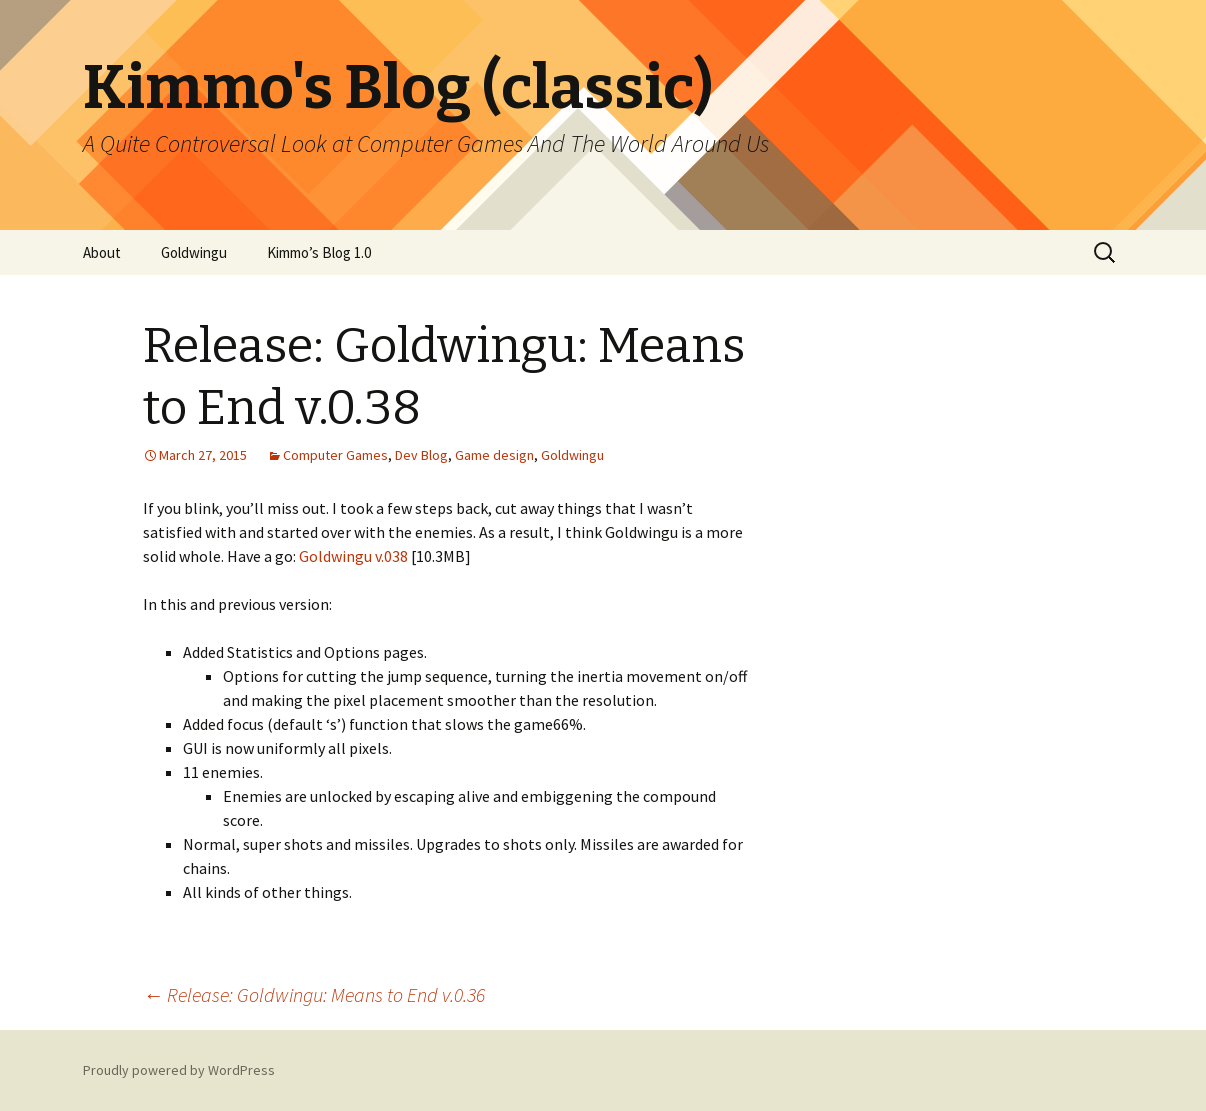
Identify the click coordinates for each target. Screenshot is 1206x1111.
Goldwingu (194, 252)
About (102, 252)
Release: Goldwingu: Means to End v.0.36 (314, 994)
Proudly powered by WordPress (179, 1070)
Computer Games (335, 455)
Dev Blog (421, 455)
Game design (494, 455)
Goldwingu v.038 (352, 556)
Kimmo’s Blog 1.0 (319, 252)
